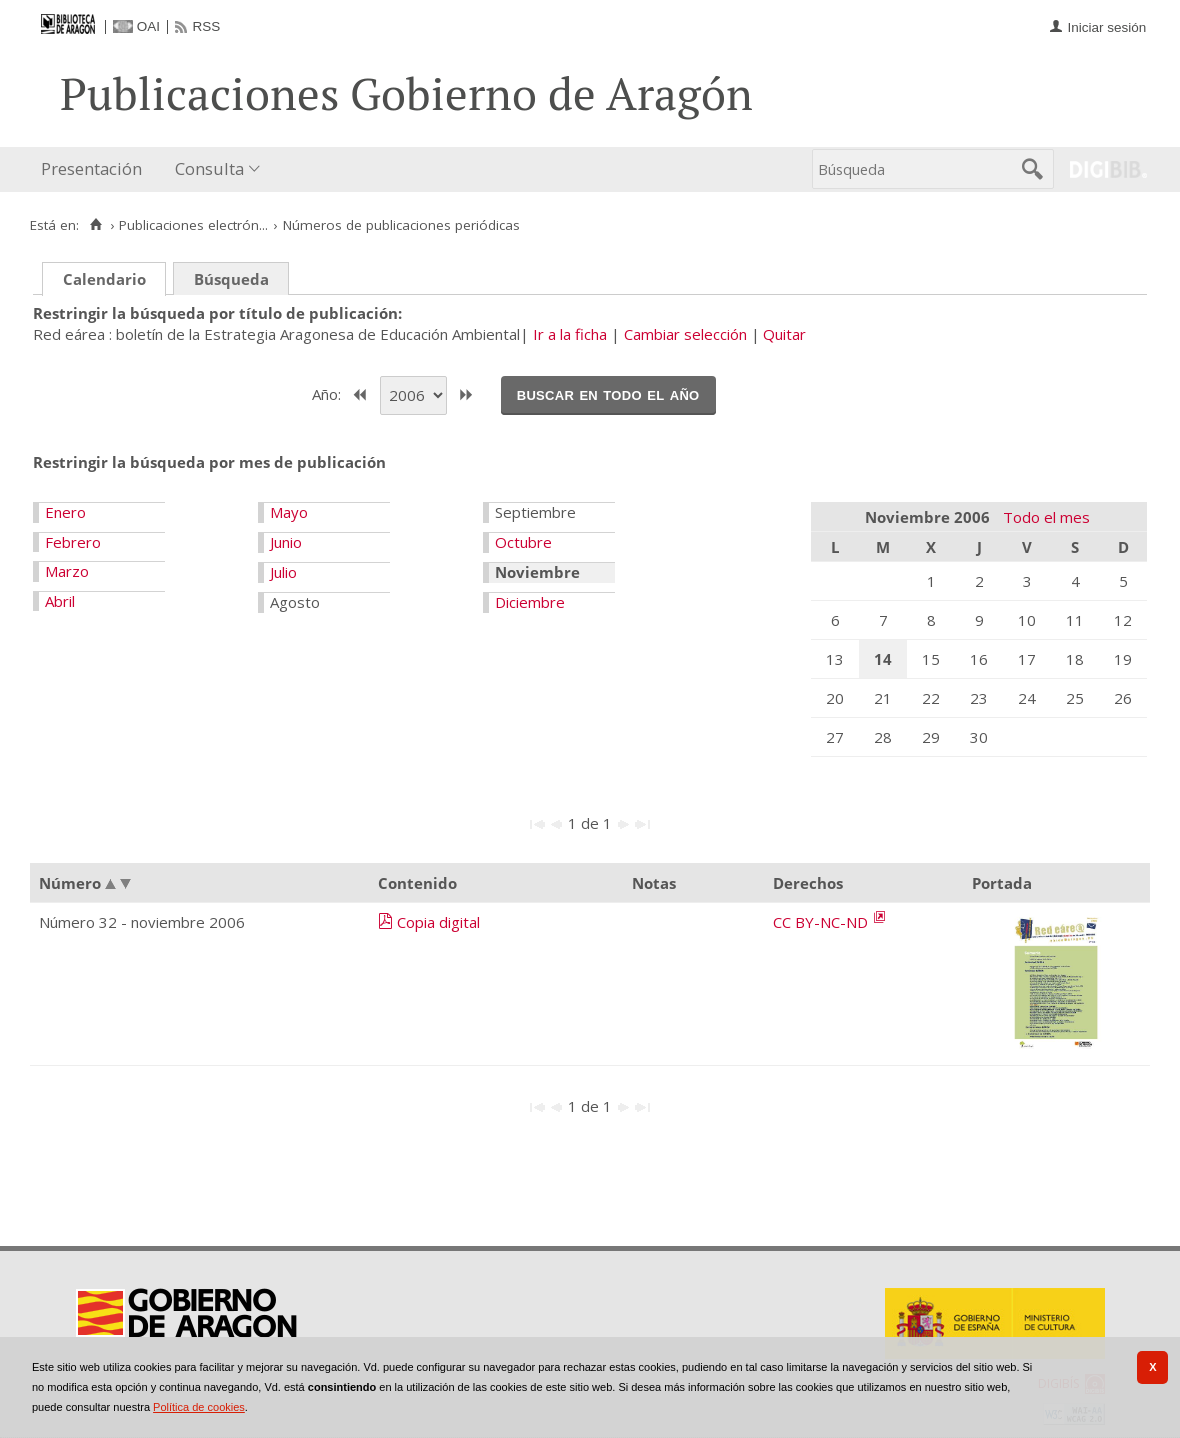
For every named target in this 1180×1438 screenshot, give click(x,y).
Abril (60, 601)
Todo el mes (1046, 517)
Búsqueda (231, 279)
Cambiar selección (685, 334)
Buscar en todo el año (608, 394)
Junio (286, 542)
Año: (328, 393)
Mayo (289, 512)
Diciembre (530, 602)
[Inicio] (95, 225)
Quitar (784, 334)
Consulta (209, 168)
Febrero (73, 542)
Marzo (67, 571)
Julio (283, 572)
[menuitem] (96, 169)
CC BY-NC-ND (822, 922)
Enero (65, 512)
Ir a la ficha (570, 334)
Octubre (523, 542)
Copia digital (438, 922)
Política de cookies (199, 1407)
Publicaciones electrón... (193, 225)
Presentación (91, 168)
